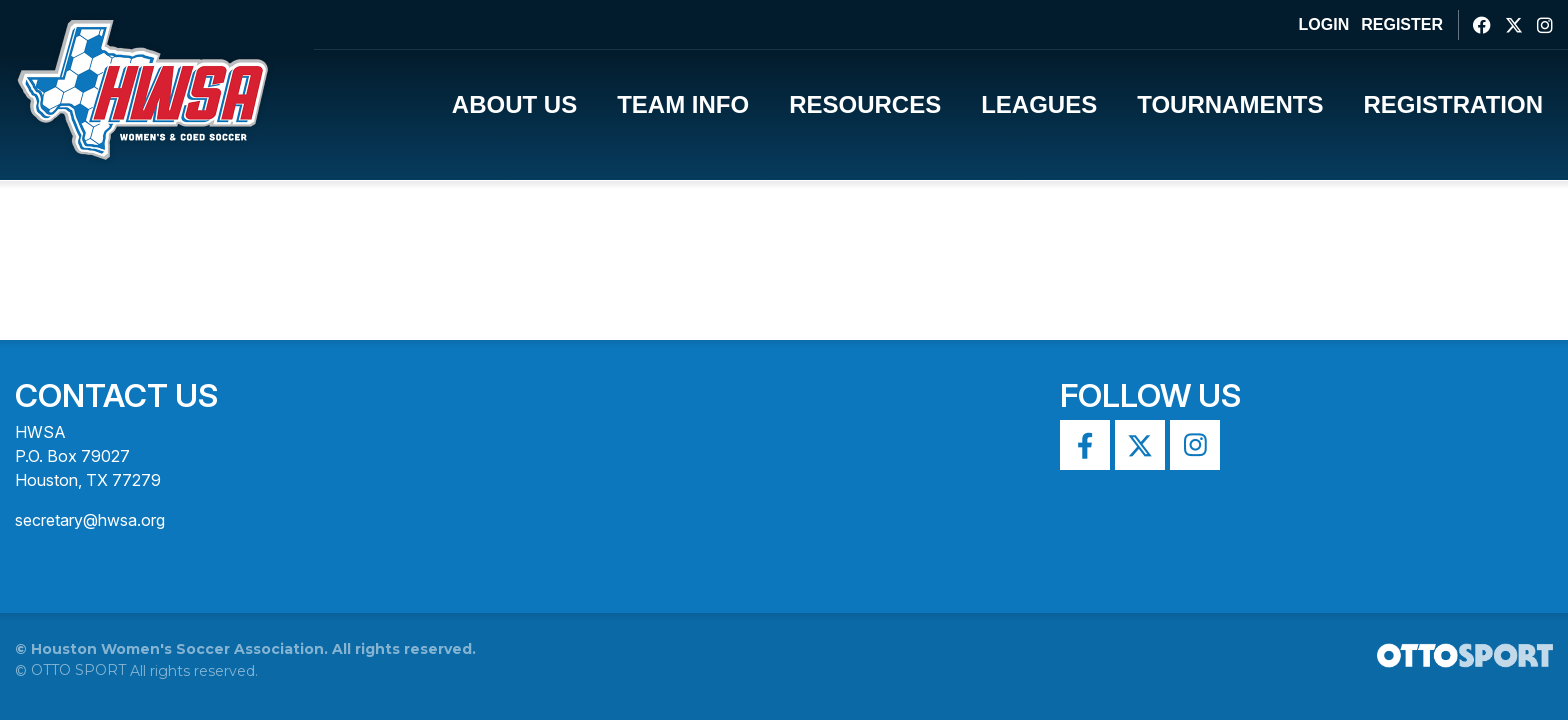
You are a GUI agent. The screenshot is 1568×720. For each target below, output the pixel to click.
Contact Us (116, 395)
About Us (514, 104)
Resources (865, 104)
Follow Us (1150, 395)
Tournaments (1230, 104)
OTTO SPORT (78, 670)
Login (1324, 24)
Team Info (683, 104)
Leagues (1039, 104)
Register (1402, 24)
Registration (1453, 104)
